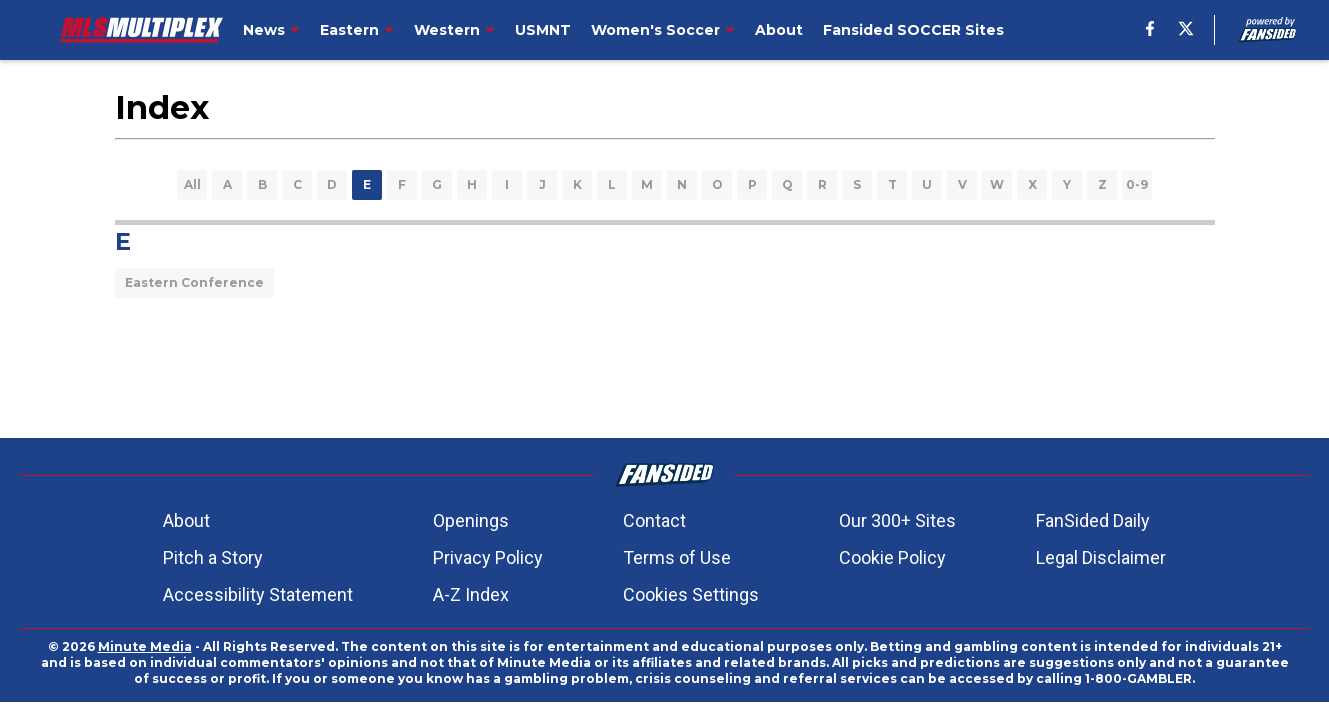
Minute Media (145, 646)
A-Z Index (471, 594)
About (186, 520)
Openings (471, 520)
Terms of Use (677, 557)
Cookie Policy (892, 557)
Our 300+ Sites (897, 520)
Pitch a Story (213, 557)
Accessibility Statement (258, 594)
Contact (654, 520)
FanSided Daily (1093, 520)
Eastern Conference (194, 282)
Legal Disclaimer (1101, 557)
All (192, 184)
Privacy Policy (488, 557)
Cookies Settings (691, 594)
